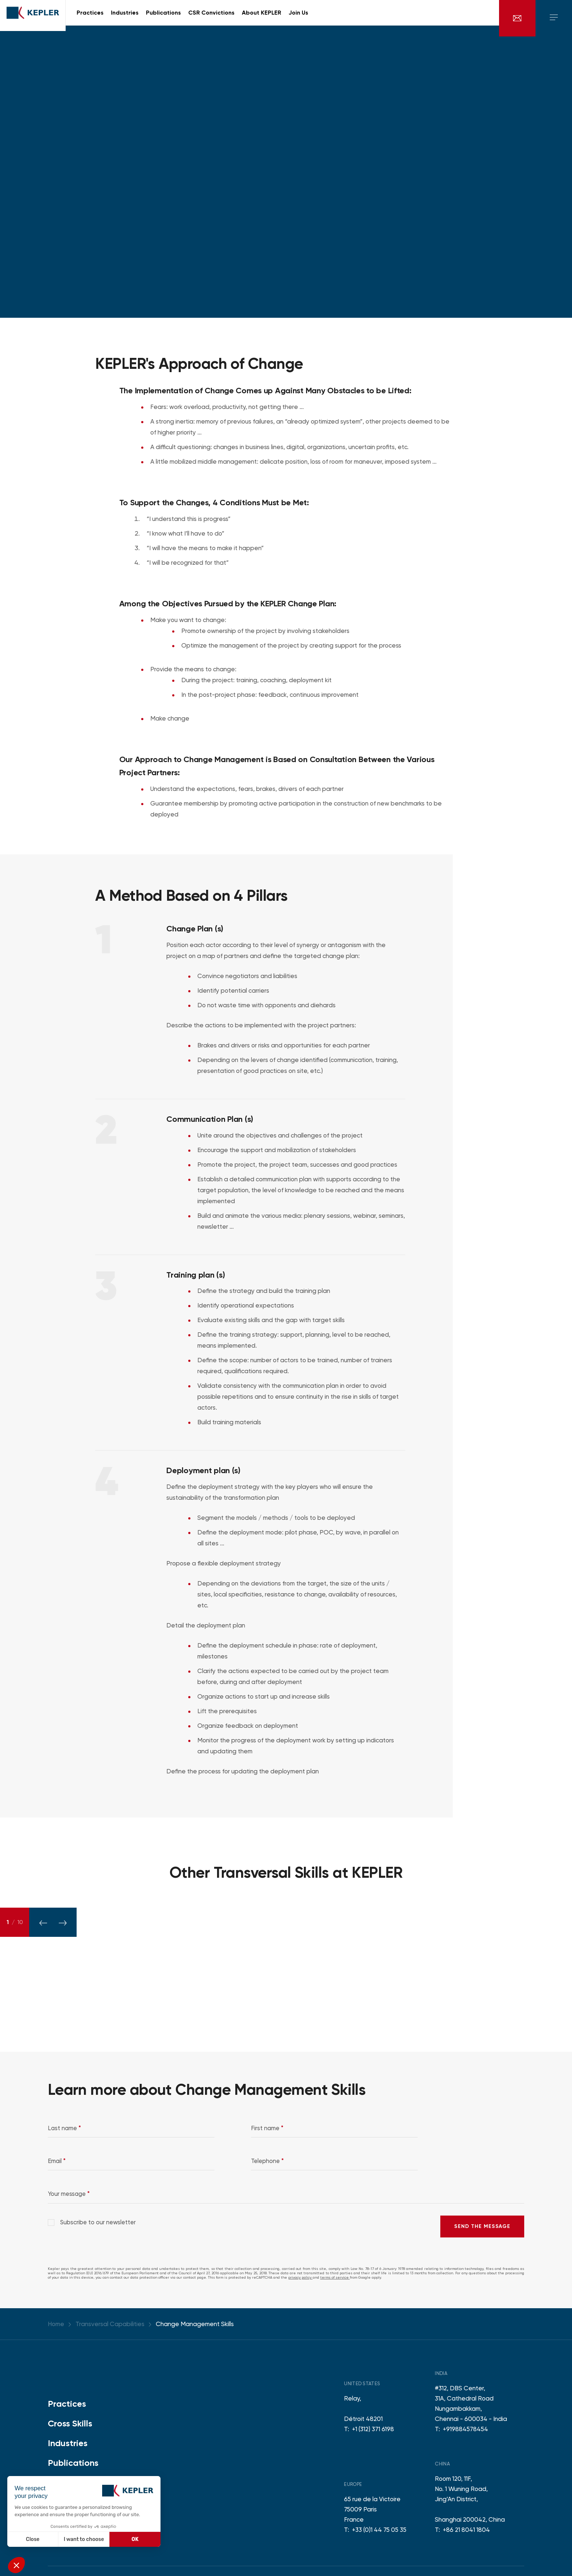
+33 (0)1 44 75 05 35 (379, 2529)
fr (485, 18)
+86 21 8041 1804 (466, 2529)
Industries (68, 2443)
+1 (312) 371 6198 (373, 2429)
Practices (67, 2403)
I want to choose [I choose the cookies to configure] (84, 2539)
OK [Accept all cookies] (135, 2539)
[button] (16, 2565)
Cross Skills (70, 2423)
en (474, 18)
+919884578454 (465, 2429)
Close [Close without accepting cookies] (32, 2539)
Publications (73, 2462)
